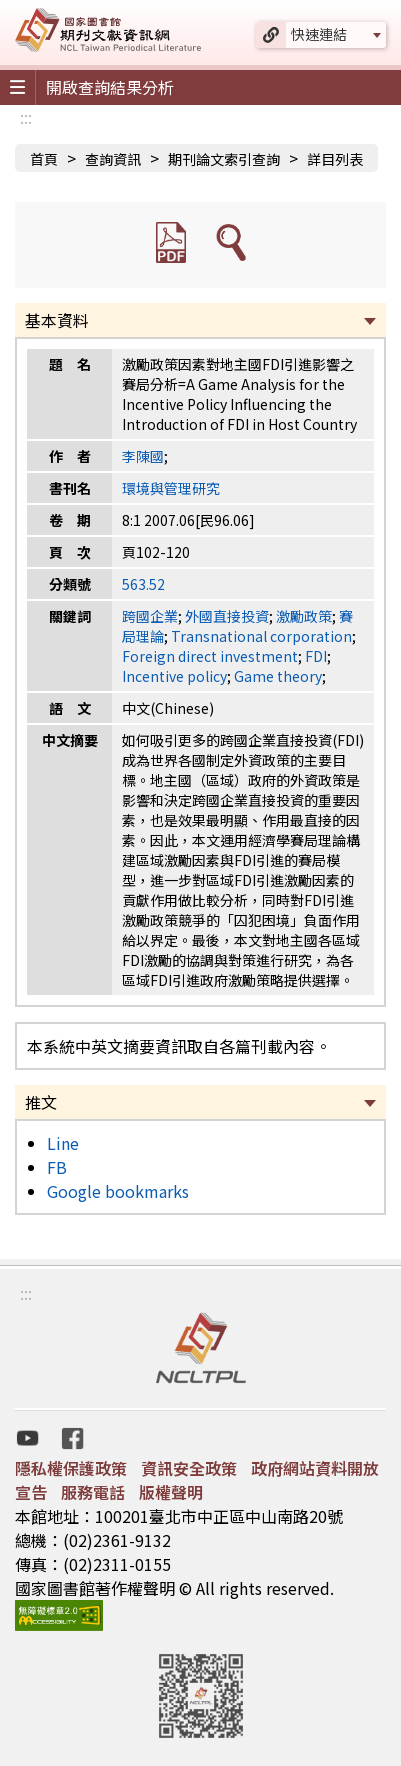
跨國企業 (150, 616)
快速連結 (319, 34)
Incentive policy (174, 676)
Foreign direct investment (210, 656)
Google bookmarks (118, 1191)
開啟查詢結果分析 (110, 87)
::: (26, 117)
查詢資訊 (113, 159)
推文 (41, 1102)
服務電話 (93, 1492)
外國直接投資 (227, 616)
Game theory (278, 676)
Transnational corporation (261, 636)
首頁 (44, 159)
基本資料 (57, 320)
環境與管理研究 (171, 488)
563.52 (143, 584)
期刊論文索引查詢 (224, 159)
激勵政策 (304, 616)
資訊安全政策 (189, 1468)
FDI (316, 656)
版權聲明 (171, 1492)
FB (57, 1167)
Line (63, 1143)
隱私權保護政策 (71, 1468)
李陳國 (143, 456)
